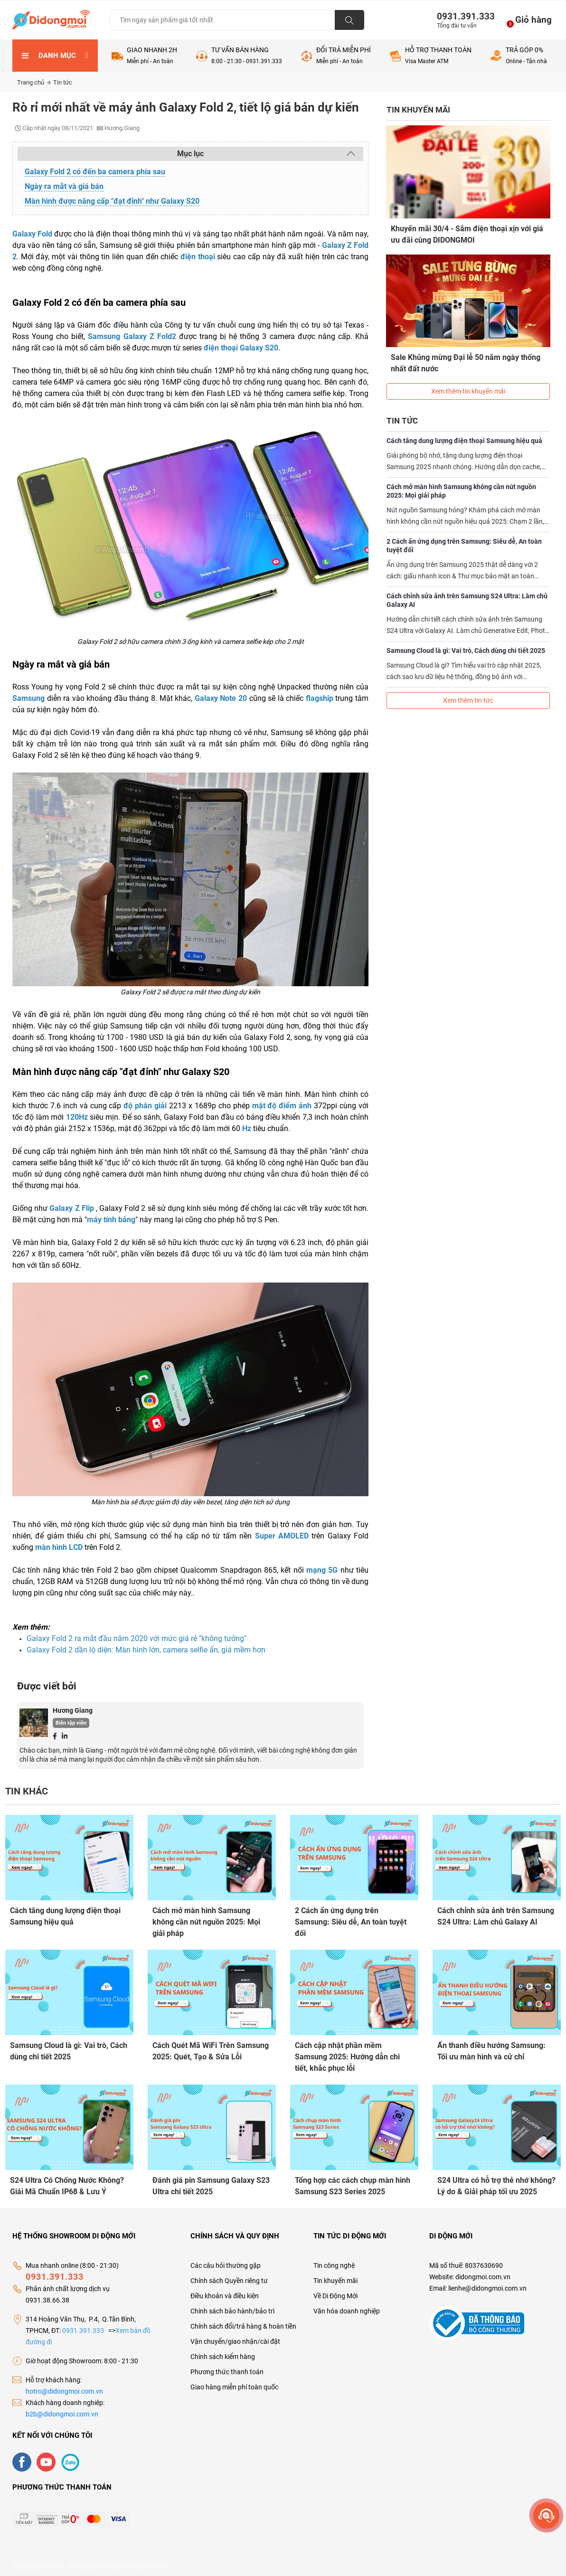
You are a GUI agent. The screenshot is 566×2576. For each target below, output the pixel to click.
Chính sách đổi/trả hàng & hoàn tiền (243, 2320)
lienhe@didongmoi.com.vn (487, 2282)
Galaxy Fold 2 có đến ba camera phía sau (95, 171)
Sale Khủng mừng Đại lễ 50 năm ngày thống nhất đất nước (466, 358)
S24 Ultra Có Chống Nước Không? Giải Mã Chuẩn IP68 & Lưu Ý (67, 2182)
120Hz (77, 1117)
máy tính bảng (111, 1219)
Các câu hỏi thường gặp (225, 2260)
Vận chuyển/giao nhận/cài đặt (235, 2336)
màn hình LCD (59, 1547)
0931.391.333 (462, 16)
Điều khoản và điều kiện (224, 2290)
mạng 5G (322, 1570)
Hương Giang (73, 1710)
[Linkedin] (64, 1735)
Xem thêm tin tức (468, 691)
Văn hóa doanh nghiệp (346, 2305)
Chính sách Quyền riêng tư (229, 2275)
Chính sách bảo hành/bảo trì (232, 2305)
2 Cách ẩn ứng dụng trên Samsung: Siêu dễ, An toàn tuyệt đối (464, 536)
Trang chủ (34, 82)
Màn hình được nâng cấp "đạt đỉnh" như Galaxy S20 (112, 201)
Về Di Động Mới (335, 2290)
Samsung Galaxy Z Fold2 (132, 336)
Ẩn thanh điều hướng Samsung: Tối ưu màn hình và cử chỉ (491, 2049)
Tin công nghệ (334, 2260)
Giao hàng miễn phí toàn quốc (234, 2381)
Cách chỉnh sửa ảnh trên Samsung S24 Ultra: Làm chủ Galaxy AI (467, 591)
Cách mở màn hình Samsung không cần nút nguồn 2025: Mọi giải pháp (461, 482)
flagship (319, 698)
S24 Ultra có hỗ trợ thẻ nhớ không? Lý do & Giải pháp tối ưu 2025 (496, 2182)
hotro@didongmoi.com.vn (64, 2385)
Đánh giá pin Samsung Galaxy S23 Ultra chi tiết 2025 (211, 2182)
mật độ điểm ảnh (282, 1105)
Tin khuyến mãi (335, 2275)
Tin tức (62, 82)
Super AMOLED (282, 1535)
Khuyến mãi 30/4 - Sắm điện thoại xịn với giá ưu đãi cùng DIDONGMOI (467, 234)
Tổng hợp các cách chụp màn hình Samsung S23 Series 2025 (352, 2182)
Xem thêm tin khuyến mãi (468, 382)
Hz (246, 1128)
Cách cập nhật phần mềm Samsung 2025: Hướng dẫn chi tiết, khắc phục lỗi (347, 2055)
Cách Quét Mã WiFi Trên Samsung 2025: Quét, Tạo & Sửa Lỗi (210, 2049)
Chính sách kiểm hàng (222, 2351)
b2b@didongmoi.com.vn (62, 2408)
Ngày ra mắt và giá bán (64, 186)
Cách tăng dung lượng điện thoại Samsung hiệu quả (464, 431)
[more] (546, 2515)
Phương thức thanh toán (227, 2366)
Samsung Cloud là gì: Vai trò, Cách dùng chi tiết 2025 (466, 641)
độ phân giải (145, 1105)
